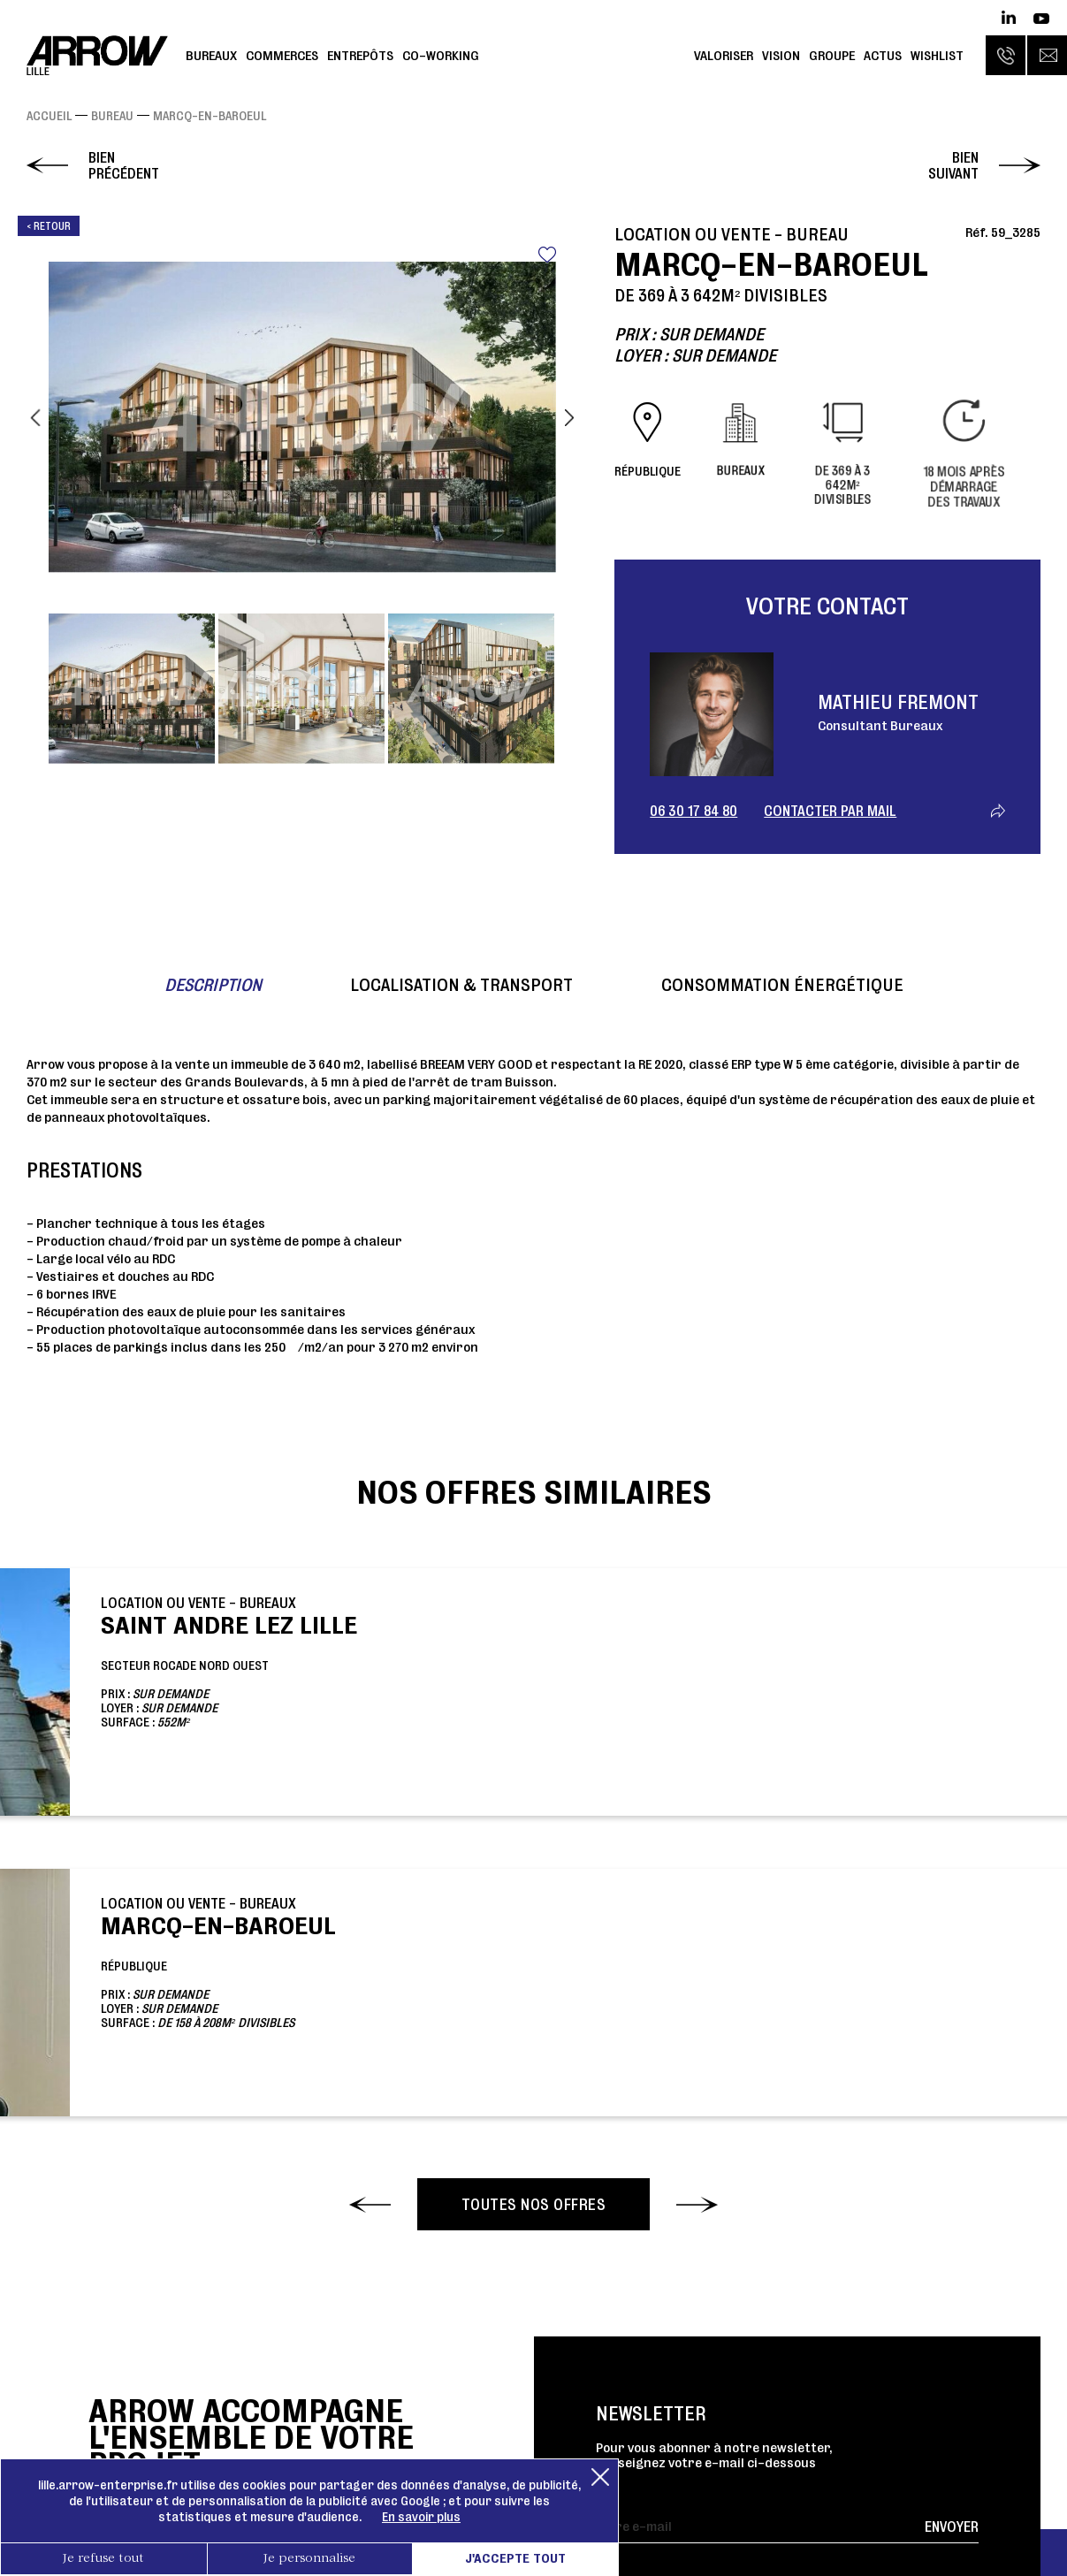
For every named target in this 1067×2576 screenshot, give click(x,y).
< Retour (49, 226)
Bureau (112, 116)
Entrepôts (360, 55)
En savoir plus (421, 2517)
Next (569, 417)
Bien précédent (123, 165)
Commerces (282, 55)
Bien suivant (953, 165)
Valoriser (723, 55)
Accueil (49, 116)
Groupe (832, 55)
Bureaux (211, 55)
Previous (35, 417)
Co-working (440, 55)
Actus (883, 55)
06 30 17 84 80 (693, 811)
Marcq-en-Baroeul (209, 116)
